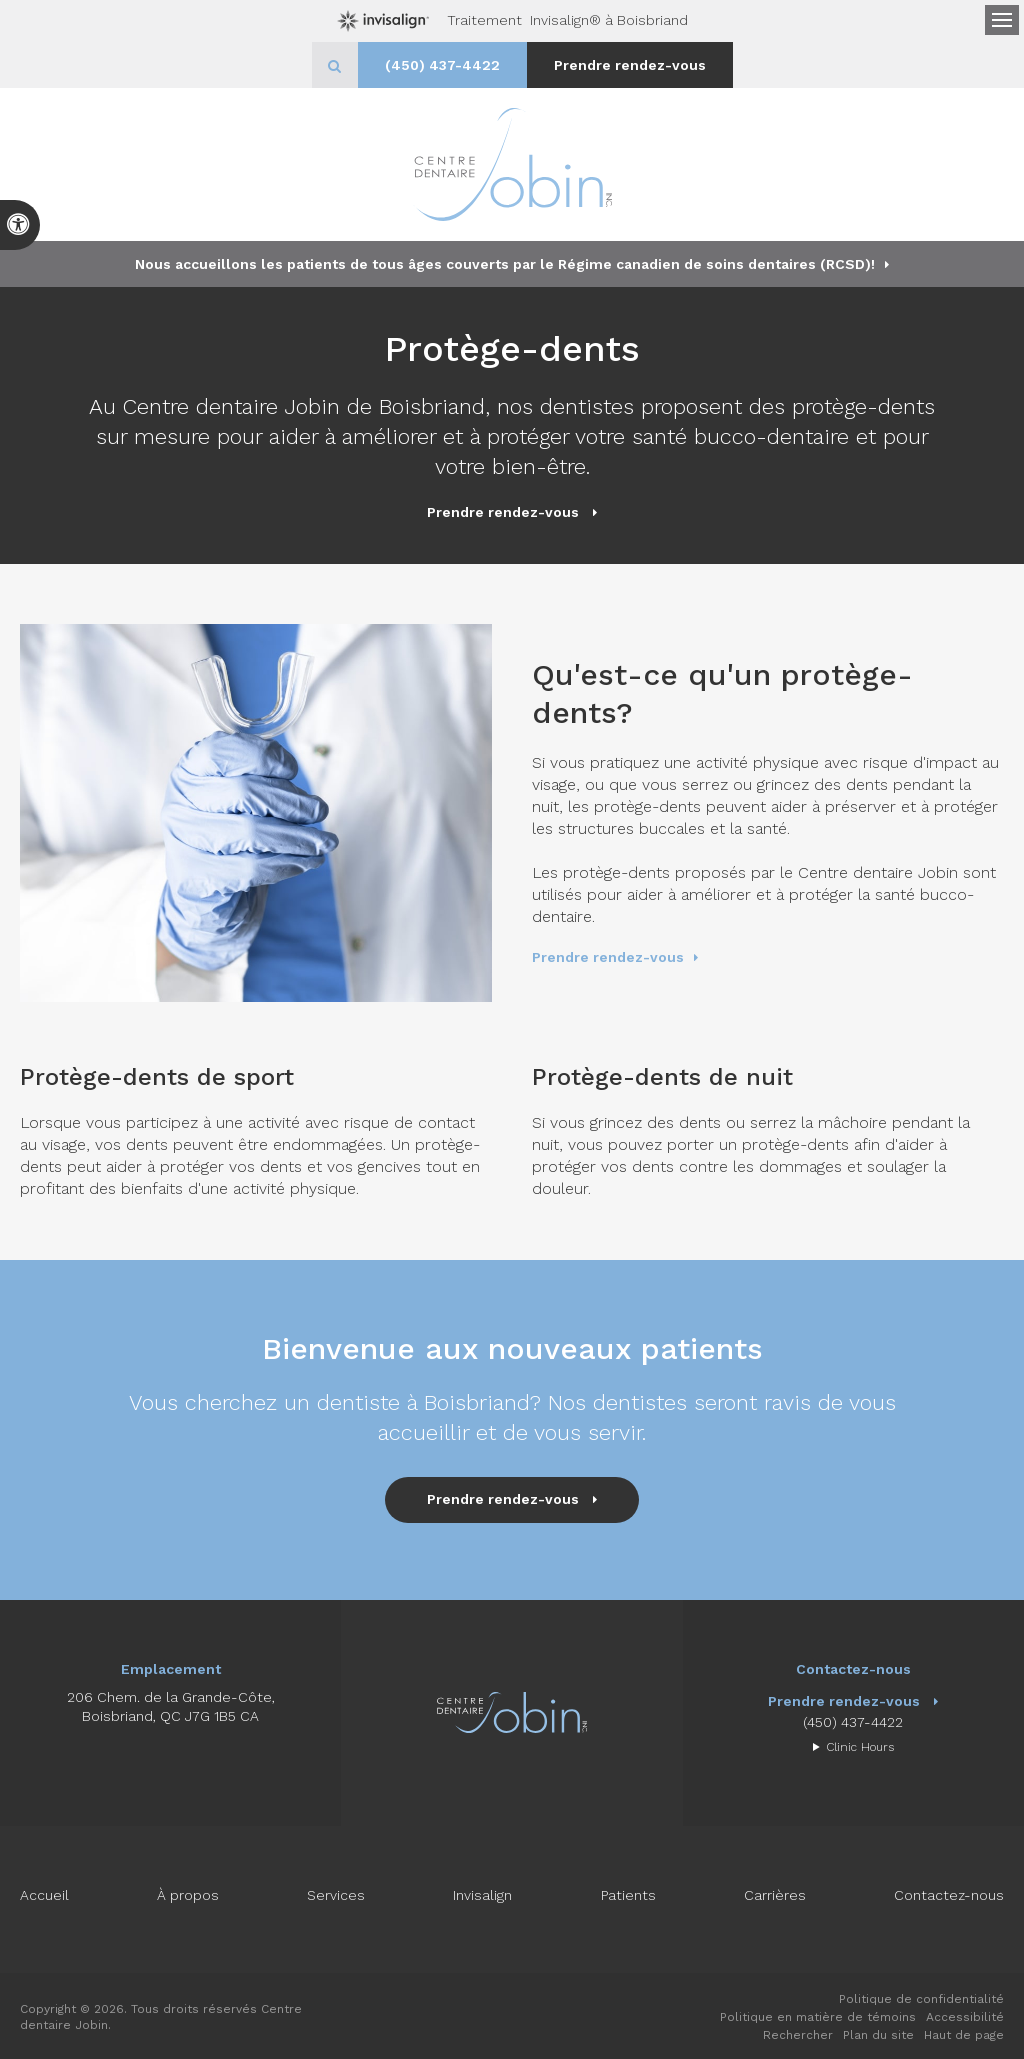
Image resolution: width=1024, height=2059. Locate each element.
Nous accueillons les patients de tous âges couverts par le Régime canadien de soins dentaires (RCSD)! (505, 264)
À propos (188, 1895)
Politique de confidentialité (921, 1999)
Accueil (44, 1895)
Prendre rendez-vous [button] (630, 65)
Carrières (775, 1895)
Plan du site (878, 2035)
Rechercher (798, 2035)
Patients (628, 1895)
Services (336, 1895)
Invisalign (482, 1895)
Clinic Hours (860, 1747)
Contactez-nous (949, 1895)
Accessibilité (965, 2017)
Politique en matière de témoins (818, 2017)
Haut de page (964, 2035)
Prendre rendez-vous (608, 957)
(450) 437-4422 (442, 65)
